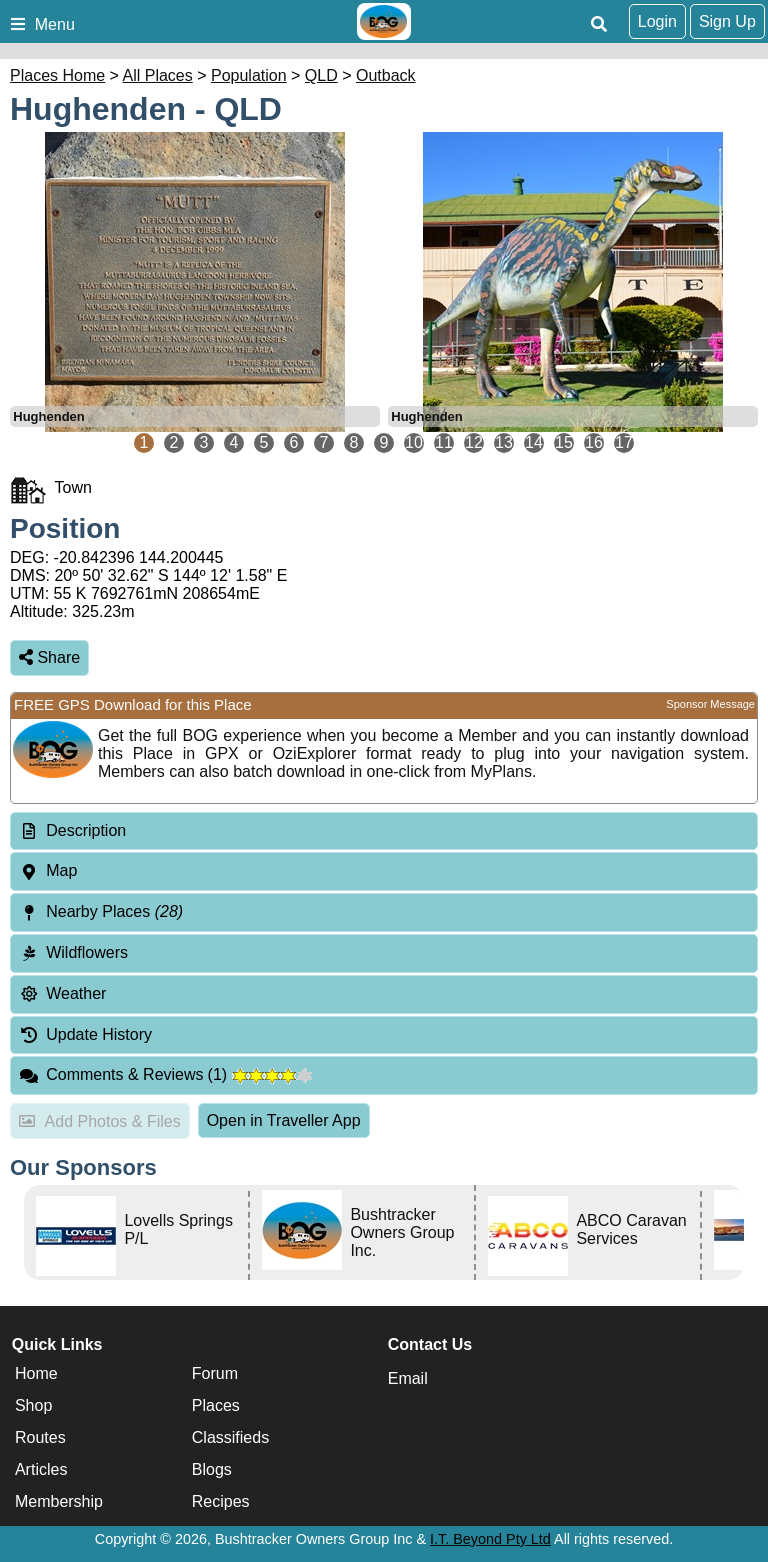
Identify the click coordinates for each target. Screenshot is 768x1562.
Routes (40, 1437)
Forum (215, 1373)
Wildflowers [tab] (73, 952)
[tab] (384, 831)
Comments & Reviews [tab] (165, 1074)
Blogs (212, 1469)
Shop (33, 1405)
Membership (59, 1501)
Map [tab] (48, 870)
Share (49, 657)
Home (36, 1373)
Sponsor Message (710, 704)
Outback (386, 75)
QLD (321, 75)
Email (408, 1378)
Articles (41, 1469)
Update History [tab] (85, 1034)
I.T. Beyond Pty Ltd (490, 1539)
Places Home (57, 75)
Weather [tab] (62, 993)
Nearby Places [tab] (101, 911)
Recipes (221, 1501)
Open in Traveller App (284, 1120)
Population (249, 75)
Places (216, 1405)
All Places (158, 75)
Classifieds (230, 1437)
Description (86, 830)
